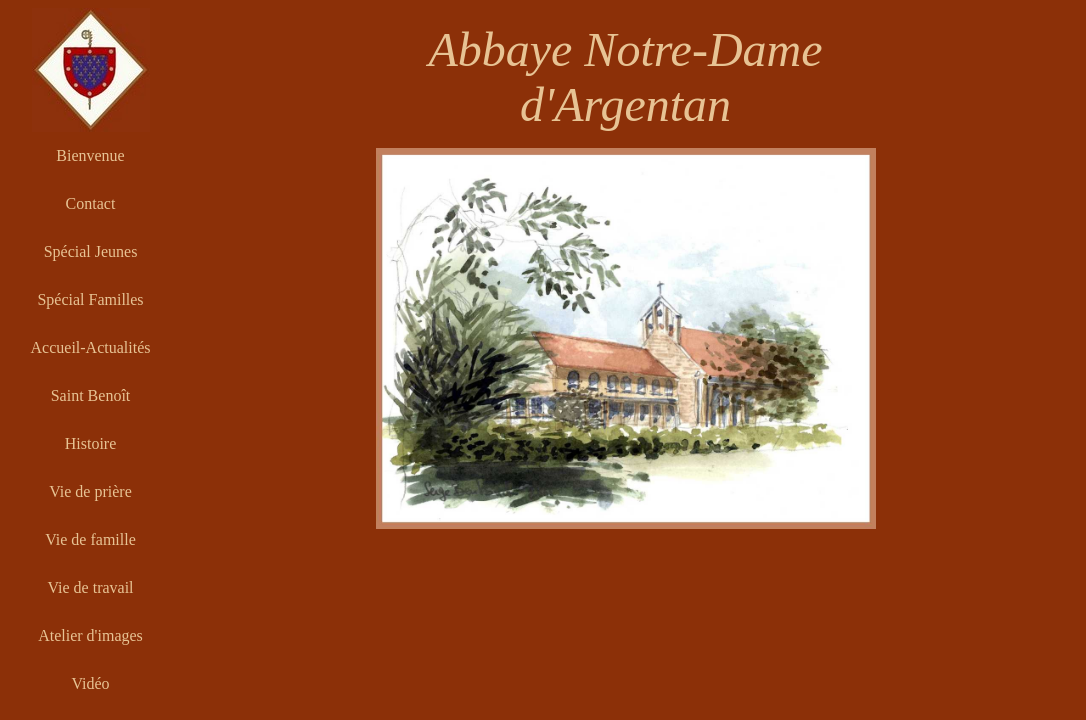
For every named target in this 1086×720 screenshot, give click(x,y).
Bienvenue (90, 155)
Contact (91, 203)
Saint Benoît (91, 395)
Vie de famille (90, 539)
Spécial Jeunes (91, 251)
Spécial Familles (90, 299)
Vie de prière (90, 491)
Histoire (91, 443)
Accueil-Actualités (91, 347)
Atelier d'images (90, 635)
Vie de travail (90, 587)
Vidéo (90, 683)
